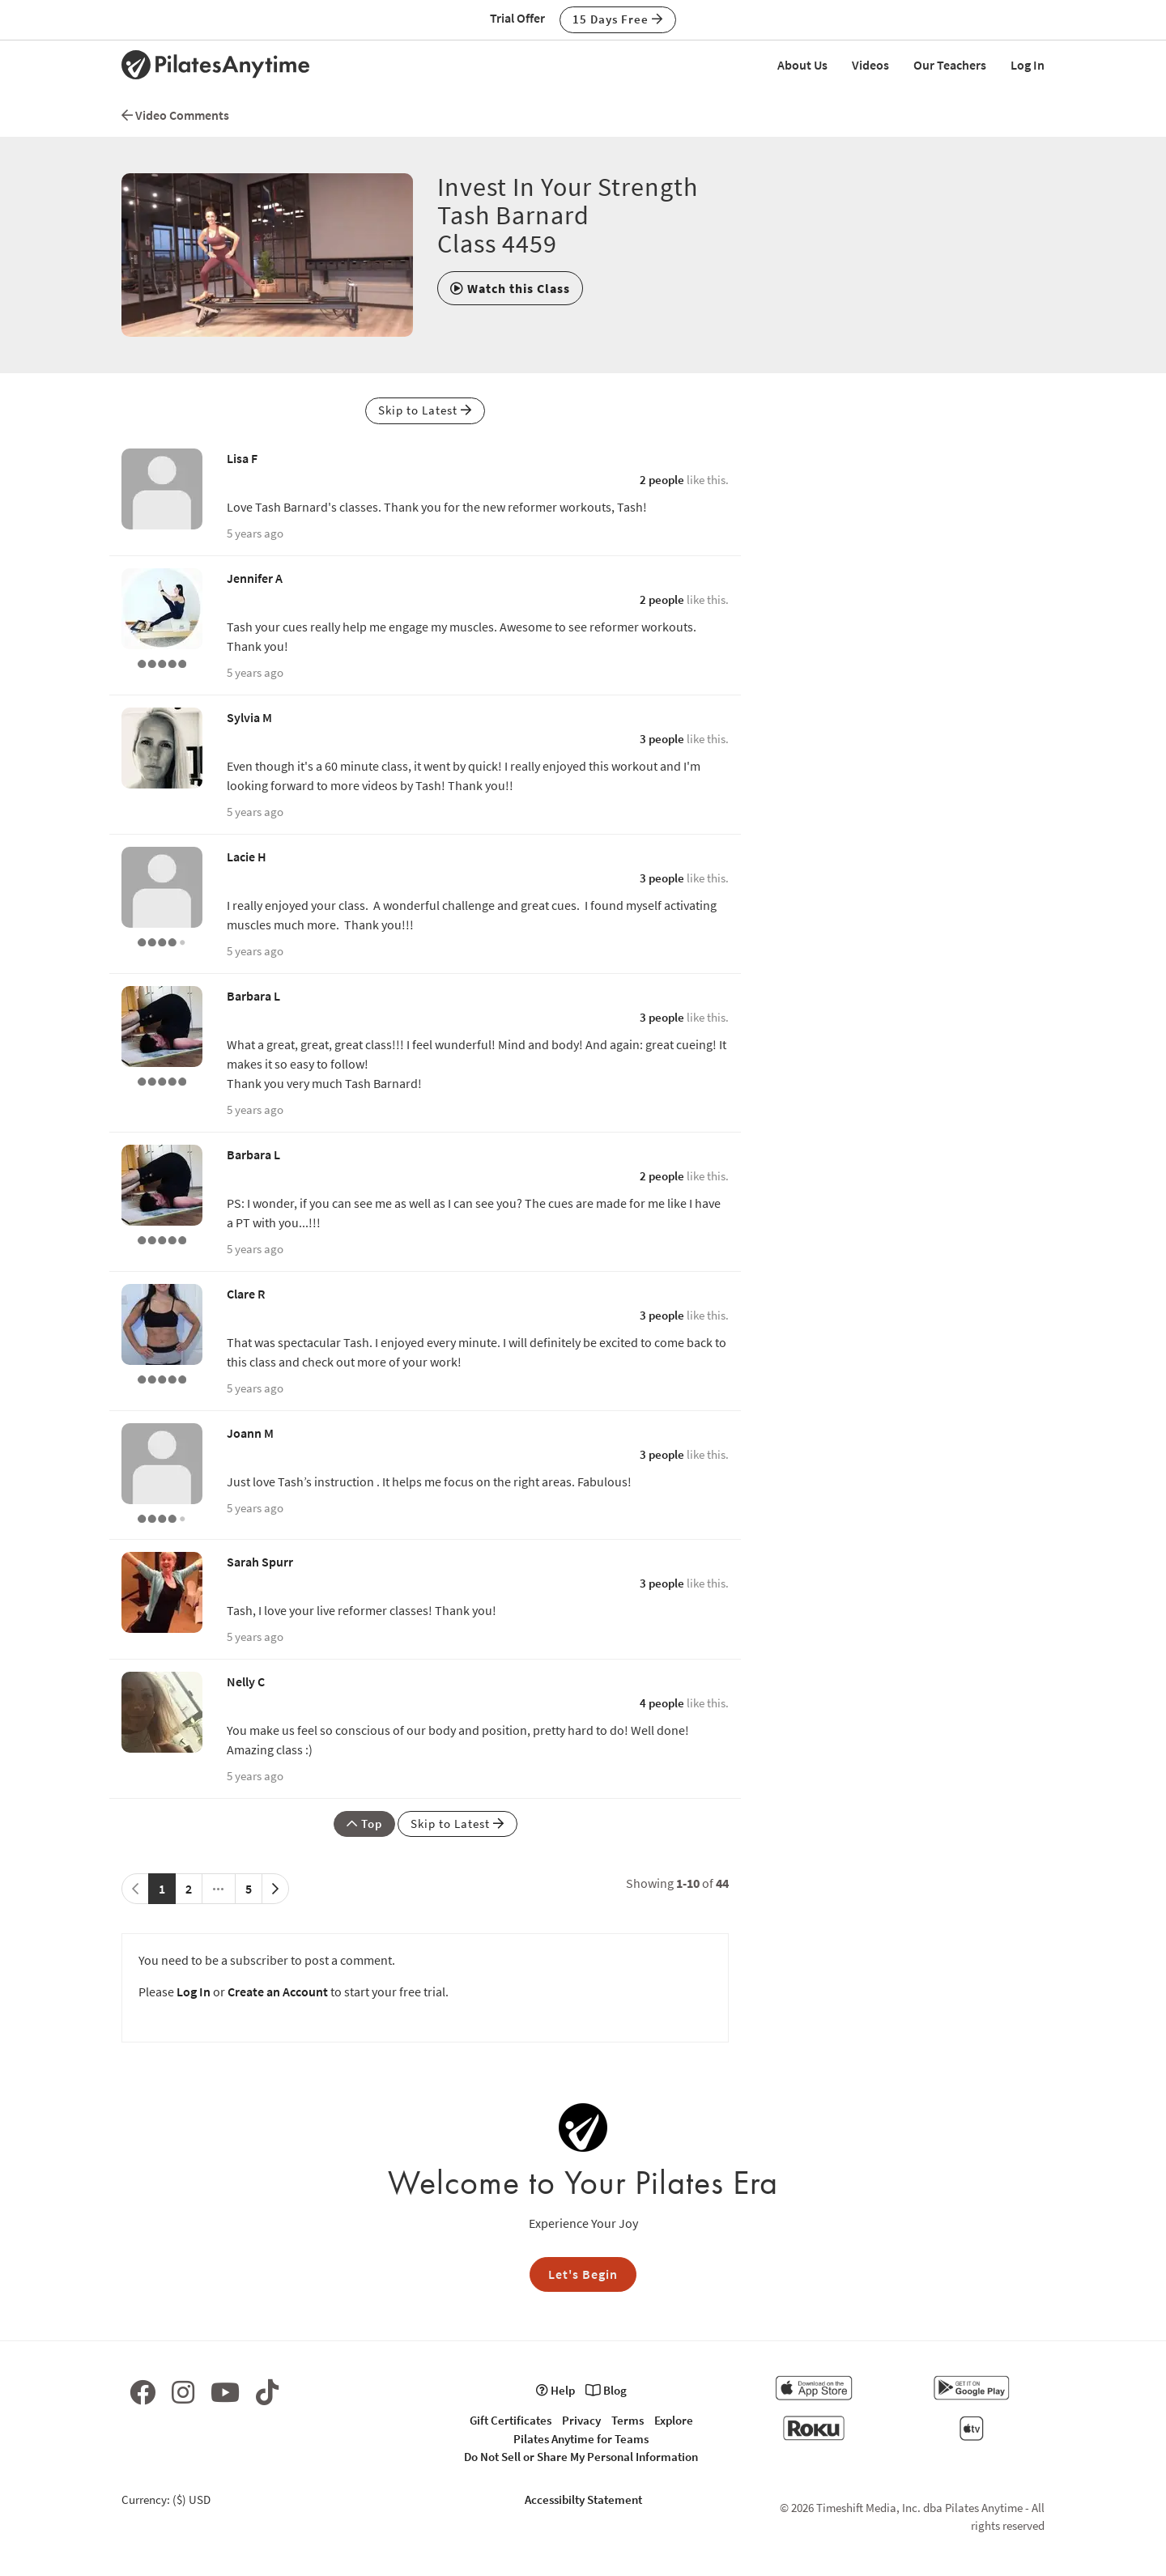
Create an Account (278, 1991)
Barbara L (253, 996)
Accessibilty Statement (583, 2499)
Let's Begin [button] (583, 2274)
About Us (802, 65)
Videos (870, 65)
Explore (673, 2420)
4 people (662, 1703)
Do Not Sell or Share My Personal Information (581, 2456)
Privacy (581, 2420)
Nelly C (246, 1681)
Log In (1028, 65)
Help (555, 2390)
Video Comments (175, 115)
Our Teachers (949, 65)
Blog (606, 2390)
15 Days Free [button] (617, 19)
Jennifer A (255, 578)
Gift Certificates (510, 2420)
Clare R (246, 1294)
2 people (662, 479)
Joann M (250, 1433)
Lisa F (242, 458)
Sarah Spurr (260, 1562)
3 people (662, 738)
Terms (627, 2420)
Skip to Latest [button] (425, 410)
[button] (510, 288)
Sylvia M (249, 717)
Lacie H (246, 856)
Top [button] (364, 1823)
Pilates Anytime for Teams (581, 2438)
